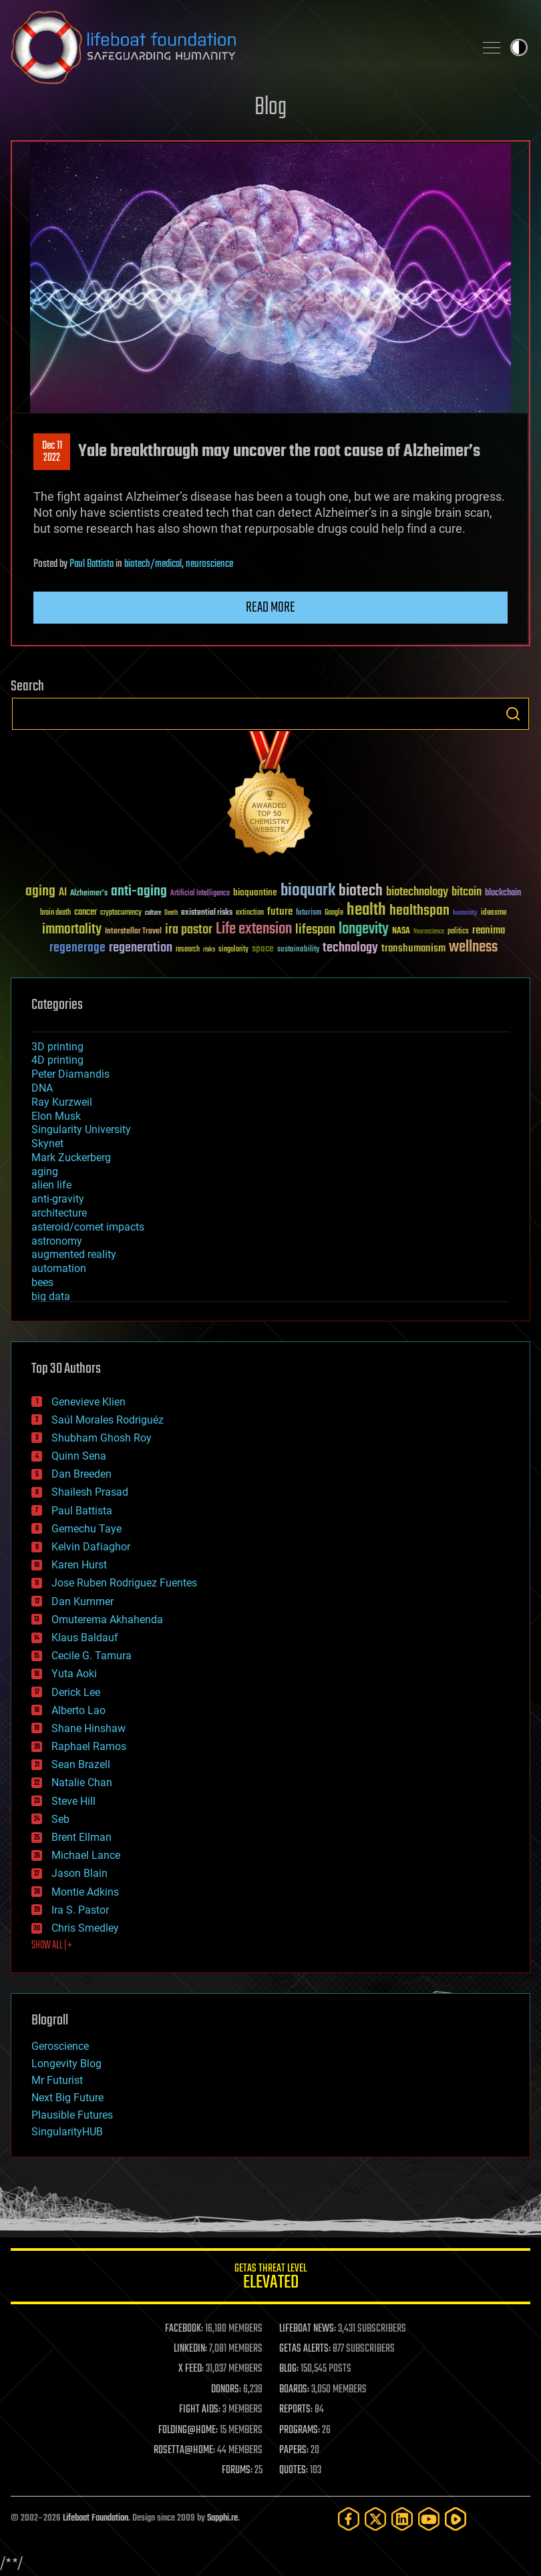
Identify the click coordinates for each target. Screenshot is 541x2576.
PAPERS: (294, 2450)
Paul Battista (91, 564)
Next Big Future (67, 2097)
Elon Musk (56, 1116)
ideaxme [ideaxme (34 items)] (493, 913)
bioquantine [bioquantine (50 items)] (255, 892)
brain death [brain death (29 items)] (55, 913)
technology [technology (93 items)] (350, 948)
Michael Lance (85, 1855)
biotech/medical (153, 564)
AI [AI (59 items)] (63, 893)
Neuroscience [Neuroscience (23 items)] (428, 932)
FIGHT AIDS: (199, 2409)
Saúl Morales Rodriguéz (107, 1420)
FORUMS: (237, 2470)
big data (50, 1296)
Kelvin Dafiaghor (90, 1546)
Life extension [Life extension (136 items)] (254, 929)
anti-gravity (57, 1199)
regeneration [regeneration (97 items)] (140, 947)
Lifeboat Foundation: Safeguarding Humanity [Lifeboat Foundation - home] (237, 47)
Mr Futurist (57, 2080)
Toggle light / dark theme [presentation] (519, 47)
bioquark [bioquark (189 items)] (308, 891)
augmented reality (73, 1254)
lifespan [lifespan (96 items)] (315, 929)
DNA (42, 1088)
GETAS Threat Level (270, 2278)
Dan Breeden (81, 1474)
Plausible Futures (72, 2115)
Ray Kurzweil (61, 1102)
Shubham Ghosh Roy (101, 1438)
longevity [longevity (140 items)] (364, 929)
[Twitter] (375, 2519)
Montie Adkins (85, 1892)
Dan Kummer (82, 1601)
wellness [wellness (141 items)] (473, 947)
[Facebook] (348, 2519)
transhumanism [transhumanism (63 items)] (413, 948)
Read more (270, 607)
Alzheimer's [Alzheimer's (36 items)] (89, 894)
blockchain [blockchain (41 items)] (503, 893)
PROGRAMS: (299, 2430)
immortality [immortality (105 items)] (72, 929)
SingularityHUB (67, 2131)
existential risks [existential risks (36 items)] (206, 913)
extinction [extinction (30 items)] (250, 913)
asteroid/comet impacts (87, 1227)
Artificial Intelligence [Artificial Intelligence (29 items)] (200, 893)
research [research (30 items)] (188, 949)
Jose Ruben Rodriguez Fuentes (124, 1582)
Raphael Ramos (88, 1746)
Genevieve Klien (88, 1402)
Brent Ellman (81, 1837)
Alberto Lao (78, 1710)
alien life (51, 1184)
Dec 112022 (52, 452)
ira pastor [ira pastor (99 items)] (188, 929)
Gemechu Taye (86, 1528)
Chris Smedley (85, 1928)
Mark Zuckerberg (71, 1157)
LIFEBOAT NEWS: (307, 2329)
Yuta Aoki (74, 1673)
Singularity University (81, 1129)
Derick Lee (75, 1692)
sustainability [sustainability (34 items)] (298, 950)
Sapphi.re (222, 2518)
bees (42, 1282)
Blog (270, 108)
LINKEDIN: (190, 2349)
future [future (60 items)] (280, 911)
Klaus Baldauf (84, 1637)
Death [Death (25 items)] (171, 913)
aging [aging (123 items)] (40, 891)
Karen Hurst (79, 1564)
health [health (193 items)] (366, 910)
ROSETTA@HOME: (184, 2450)
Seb (60, 1819)
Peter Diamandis (70, 1074)
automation (58, 1268)
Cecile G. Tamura (91, 1655)
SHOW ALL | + (51, 1945)
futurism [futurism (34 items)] (308, 913)
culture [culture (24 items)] (153, 913)
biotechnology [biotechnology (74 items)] (417, 892)
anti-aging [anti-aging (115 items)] (139, 891)
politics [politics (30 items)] (458, 931)
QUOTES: (293, 2470)
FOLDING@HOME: (188, 2430)
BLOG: (289, 2369)
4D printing (57, 1060)
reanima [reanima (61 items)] (488, 930)
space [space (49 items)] (263, 948)
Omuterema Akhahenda (107, 1619)
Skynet (47, 1143)
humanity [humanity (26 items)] (465, 913)
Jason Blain (79, 1873)
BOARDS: (294, 2389)
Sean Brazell (80, 1764)
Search (513, 714)
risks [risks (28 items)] (209, 949)
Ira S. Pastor (80, 1910)
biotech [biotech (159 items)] (361, 891)
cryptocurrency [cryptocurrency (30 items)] (121, 913)
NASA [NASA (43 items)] (401, 931)
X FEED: (191, 2369)
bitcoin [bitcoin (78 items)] (467, 892)
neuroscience (209, 564)
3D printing (57, 1046)
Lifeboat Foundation (95, 2518)
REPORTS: (296, 2409)
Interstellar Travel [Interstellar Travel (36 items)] (133, 932)
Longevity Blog (66, 2063)
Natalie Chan (81, 1782)
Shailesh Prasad (89, 1492)
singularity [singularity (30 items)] (233, 949)
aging (44, 1171)
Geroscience (60, 2046)
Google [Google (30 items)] (334, 913)
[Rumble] (455, 2519)
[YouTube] (428, 2519)
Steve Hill (73, 1801)
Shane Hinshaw (88, 1728)
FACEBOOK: (184, 2329)
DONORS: (226, 2389)
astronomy (56, 1241)
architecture (59, 1213)
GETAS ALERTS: (305, 2349)
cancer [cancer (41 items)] (85, 912)
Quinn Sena (78, 1456)
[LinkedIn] (402, 2519)
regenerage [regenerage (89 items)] (77, 948)
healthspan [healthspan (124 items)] (419, 911)
